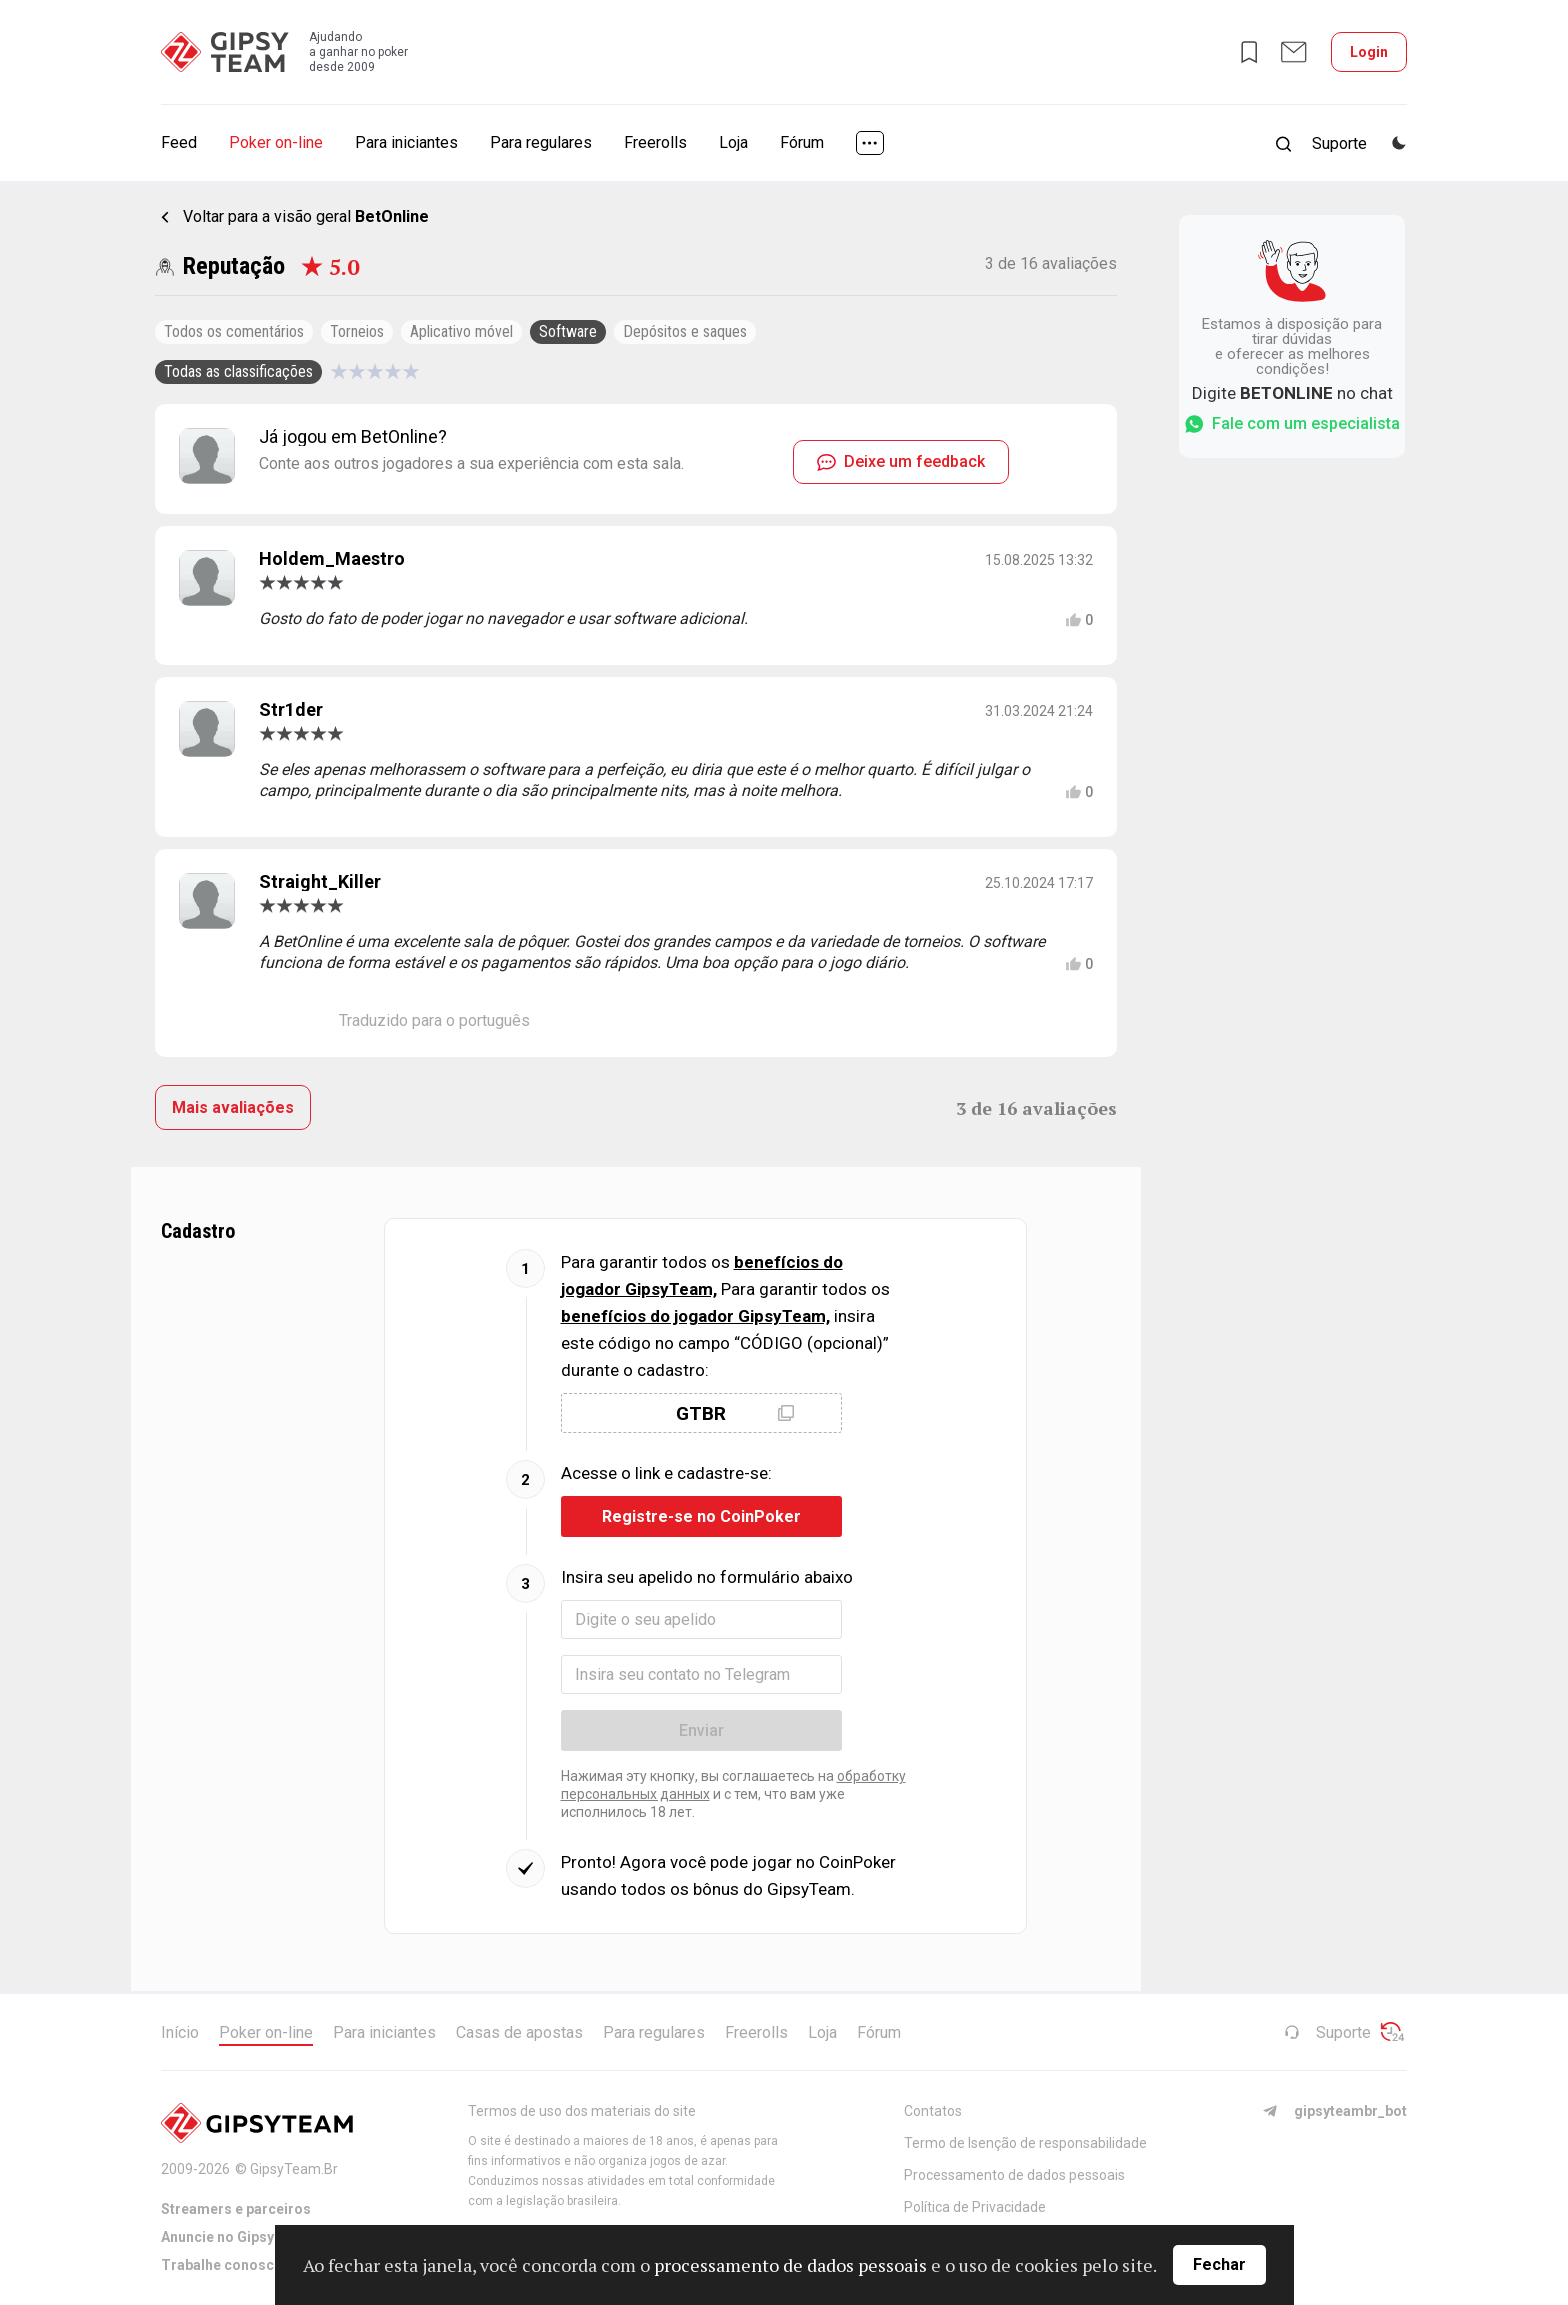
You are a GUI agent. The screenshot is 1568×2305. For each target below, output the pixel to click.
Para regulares (541, 142)
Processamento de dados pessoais (1014, 2175)
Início (180, 2032)
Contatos (933, 2111)
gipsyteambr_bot (1334, 2111)
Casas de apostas (519, 2032)
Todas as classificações (238, 371)
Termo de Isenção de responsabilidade (1025, 2143)
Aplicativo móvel (461, 331)
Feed (179, 142)
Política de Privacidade (975, 2207)
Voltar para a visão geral (306, 216)
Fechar (1219, 2264)
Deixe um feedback (901, 461)
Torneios (357, 331)
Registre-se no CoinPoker (701, 1516)
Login (1369, 52)
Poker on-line (276, 142)
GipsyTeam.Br (294, 2169)
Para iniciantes (406, 142)
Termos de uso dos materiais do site (582, 2111)
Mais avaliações (233, 1107)
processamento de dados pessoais (790, 2265)
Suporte (1327, 2032)
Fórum (802, 142)
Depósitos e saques (685, 331)
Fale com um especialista (1292, 424)
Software (568, 331)
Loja (733, 142)
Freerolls (655, 142)
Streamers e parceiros (236, 2209)
